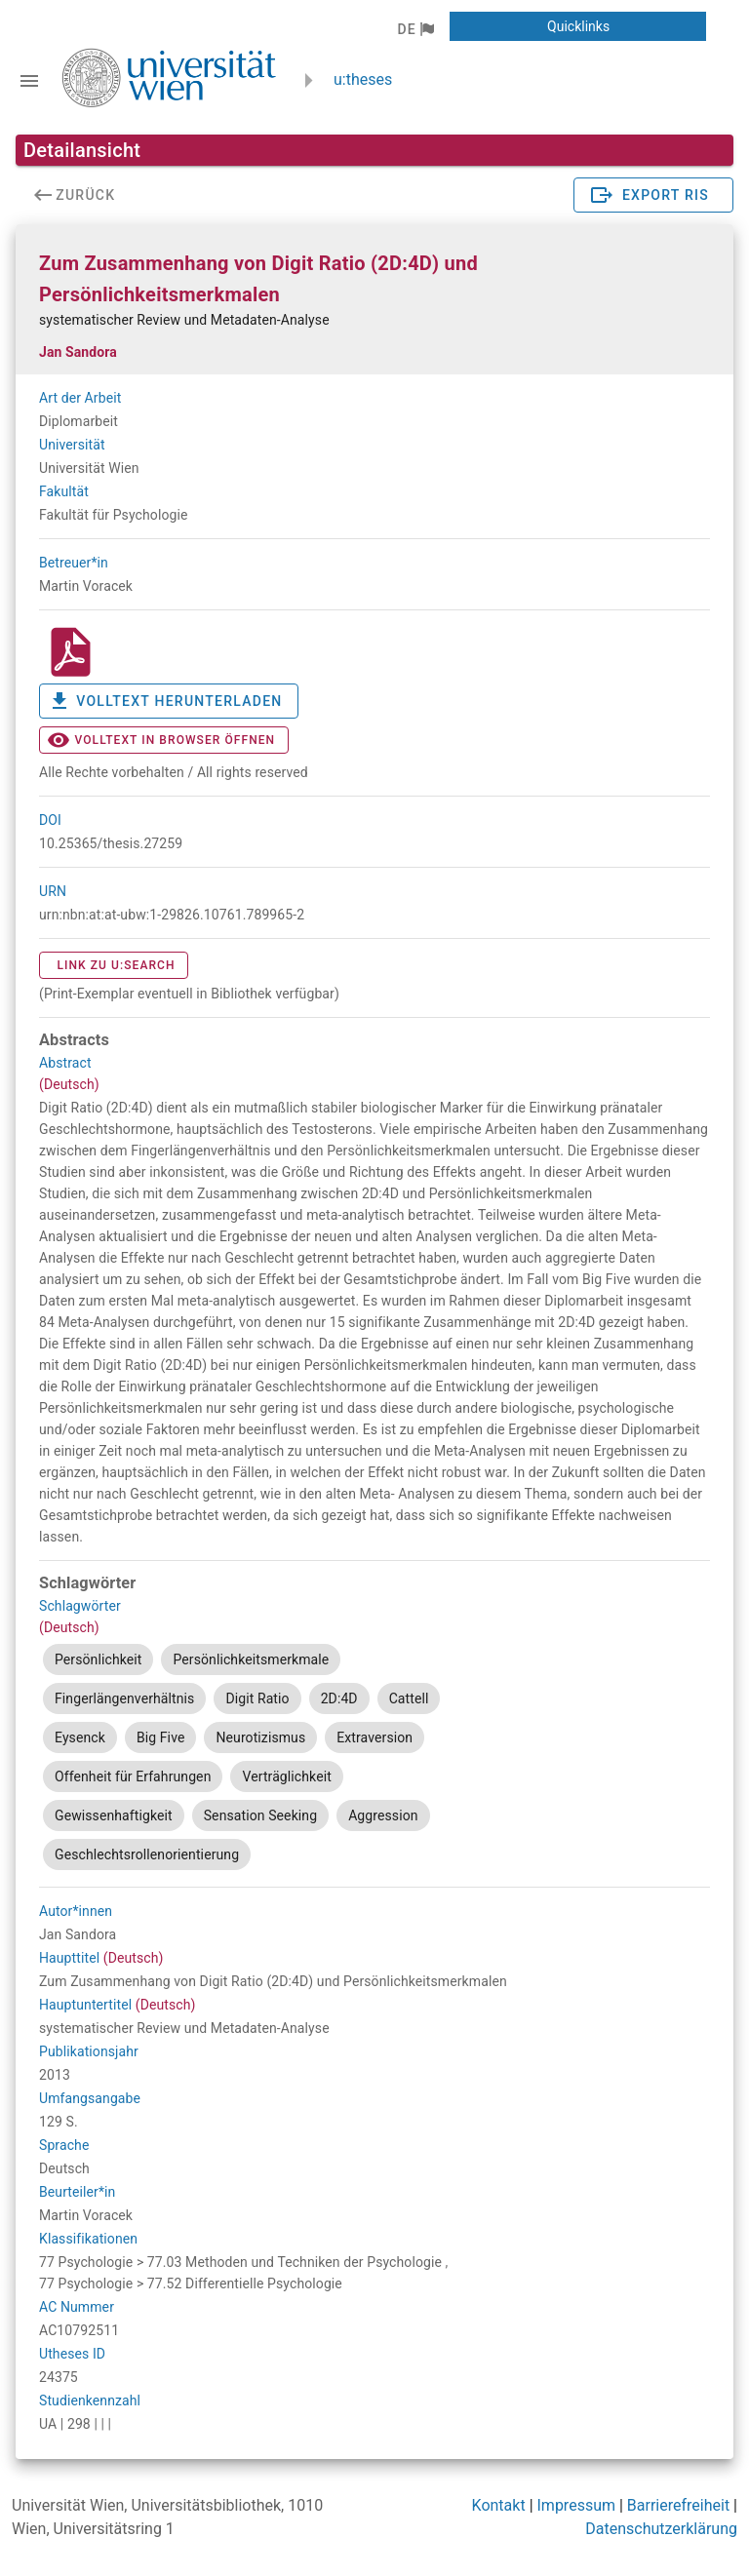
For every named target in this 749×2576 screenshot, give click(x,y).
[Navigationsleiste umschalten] (29, 80)
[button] (415, 29)
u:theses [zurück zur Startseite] (363, 79)
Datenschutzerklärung (661, 2528)
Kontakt (499, 2505)
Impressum (576, 2505)
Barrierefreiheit (678, 2505)
